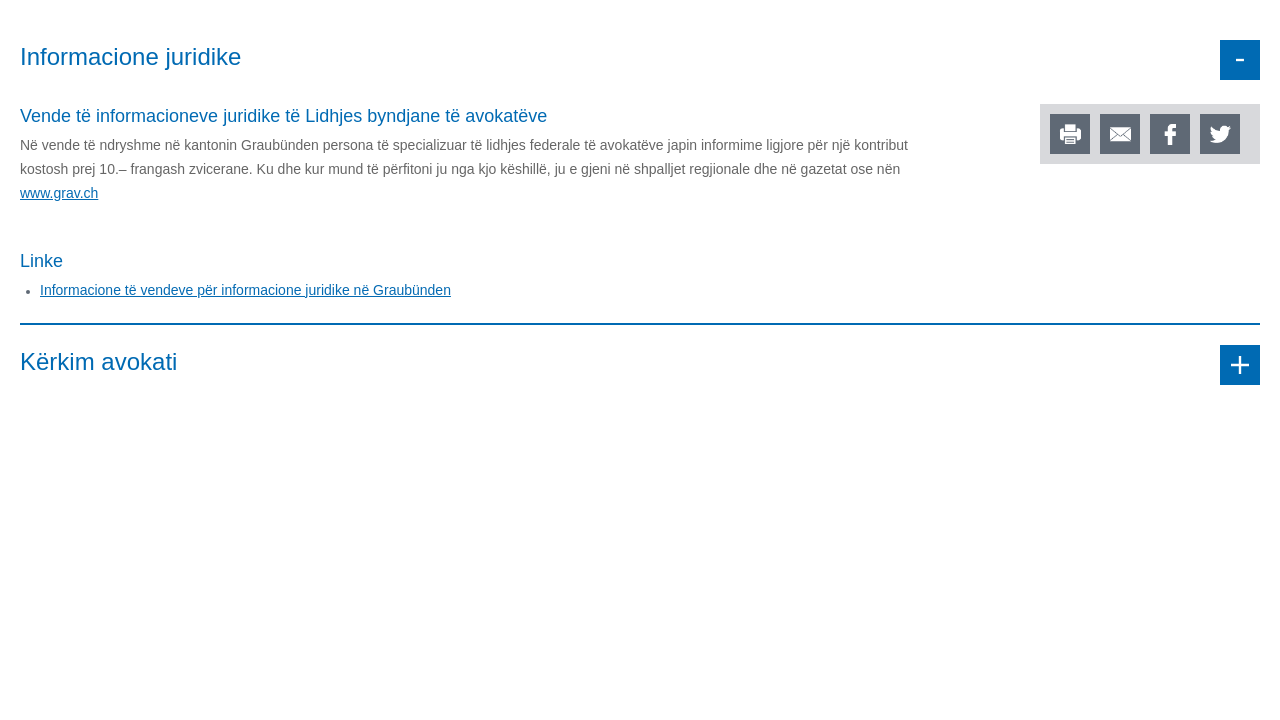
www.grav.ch (59, 193)
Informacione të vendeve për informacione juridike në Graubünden (245, 290)
